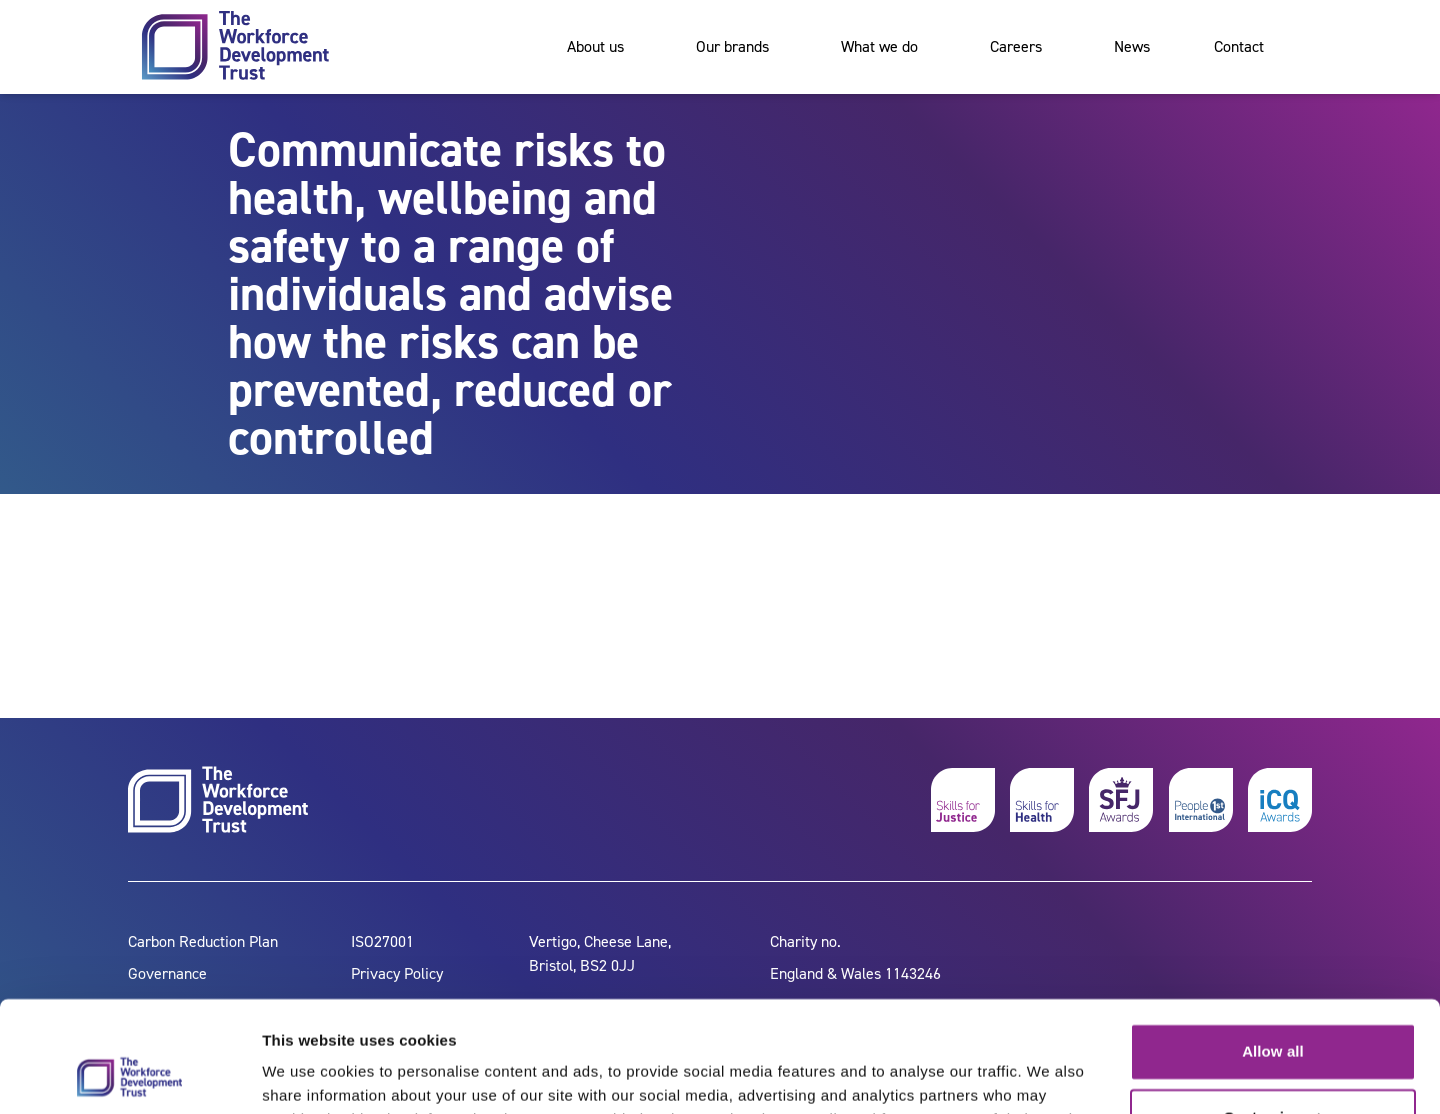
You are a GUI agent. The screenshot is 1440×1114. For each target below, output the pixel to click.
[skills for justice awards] (1121, 800)
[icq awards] (1280, 800)
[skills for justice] (963, 800)
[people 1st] (1201, 800)
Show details (308, 1074)
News (1132, 46)
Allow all (1273, 951)
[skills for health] (1042, 800)
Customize (1273, 1016)
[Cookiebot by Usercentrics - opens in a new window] (129, 1075)
